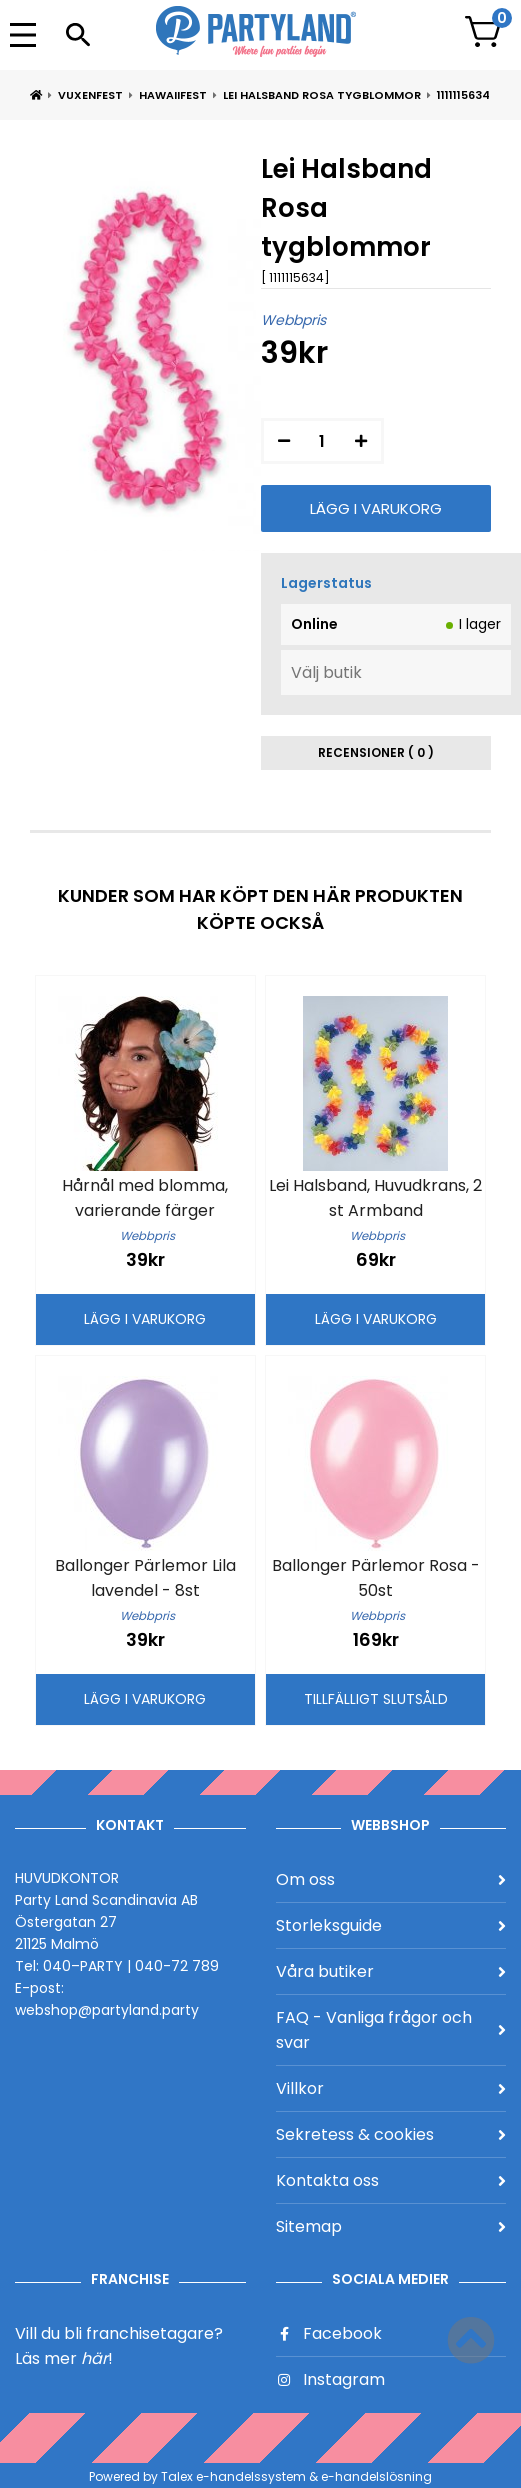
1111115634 (463, 95)
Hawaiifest (173, 95)
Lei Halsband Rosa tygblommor (322, 95)
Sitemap (391, 2226)
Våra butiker (391, 1971)
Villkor (391, 2088)
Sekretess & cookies (391, 2134)
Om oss (391, 1879)
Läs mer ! (64, 2358)
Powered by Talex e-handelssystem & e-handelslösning (260, 2476)
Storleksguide (391, 1925)
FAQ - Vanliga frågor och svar (391, 2030)
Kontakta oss (391, 2180)
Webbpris (293, 320)
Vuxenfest (90, 95)
